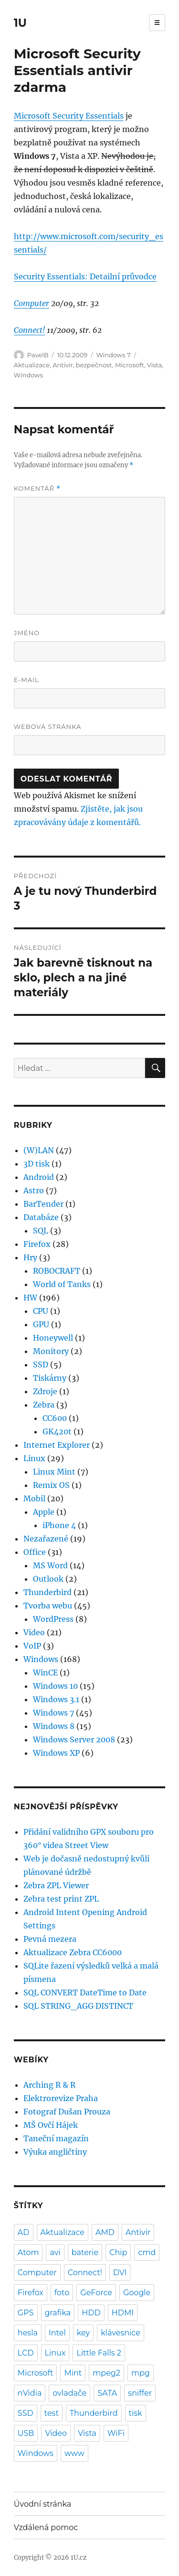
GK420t (57, 1431)
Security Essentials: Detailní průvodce (85, 276)
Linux (34, 1458)
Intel (57, 2332)
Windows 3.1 (56, 1699)
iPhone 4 (59, 1525)
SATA (107, 2393)
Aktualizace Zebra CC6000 (72, 1952)
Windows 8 (53, 1726)
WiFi (116, 2433)
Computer (31, 303)
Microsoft (129, 365)
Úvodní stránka (42, 2504)
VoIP (32, 1646)
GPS (26, 2312)
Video (34, 1632)
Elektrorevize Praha (60, 2098)
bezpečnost (94, 365)
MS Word (50, 1565)
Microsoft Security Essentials (69, 116)
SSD (40, 1364)
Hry (30, 1257)
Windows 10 (55, 1686)
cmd (147, 2252)
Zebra (43, 1404)
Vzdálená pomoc (46, 2527)
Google (136, 2292)
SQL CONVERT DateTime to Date (85, 1992)
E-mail (26, 679)
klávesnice (120, 2332)
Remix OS (51, 1485)
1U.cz (78, 2558)
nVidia (30, 2393)
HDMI (123, 2312)
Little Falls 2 (98, 2352)
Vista (154, 365)
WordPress (53, 1619)
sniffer (140, 2393)
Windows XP (56, 1753)
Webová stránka (48, 726)
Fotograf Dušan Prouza (66, 2111)
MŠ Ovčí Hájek (50, 2125)
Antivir (63, 365)
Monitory (51, 1351)
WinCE (45, 1672)
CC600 (54, 1418)
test (51, 2413)
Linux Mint (54, 1471)
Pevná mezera (49, 1939)
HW (30, 1297)
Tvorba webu (47, 1605)
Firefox (37, 1244)
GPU (41, 1324)
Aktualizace (32, 365)
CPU (40, 1311)
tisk (135, 2413)
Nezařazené (45, 1538)
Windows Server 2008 (74, 1739)
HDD (91, 2312)
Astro (33, 1190)
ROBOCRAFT (56, 1271)
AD (24, 2232)
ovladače (69, 2393)
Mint (73, 2373)
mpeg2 (106, 2373)
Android (38, 1177)
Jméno (27, 633)
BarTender (43, 1204)
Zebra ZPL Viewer (56, 1885)
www (74, 2453)
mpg (140, 2373)
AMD (105, 2232)
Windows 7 (113, 355)
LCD (26, 2352)
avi (55, 2252)
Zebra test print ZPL (61, 1899)
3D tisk (36, 1163)
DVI (120, 2272)
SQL (40, 1230)
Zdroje (45, 1391)
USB (26, 2433)
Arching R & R (49, 2085)
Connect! (29, 330)
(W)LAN (38, 1150)
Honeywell (53, 1338)
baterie (85, 2252)
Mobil (34, 1498)
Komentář (37, 488)
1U (20, 23)
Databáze (41, 1217)
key (83, 2332)
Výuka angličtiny (55, 2152)
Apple (43, 1512)
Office (34, 1552)
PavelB (38, 355)
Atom (28, 2252)
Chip (118, 2252)
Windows (28, 375)
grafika (58, 2312)
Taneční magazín (56, 2138)
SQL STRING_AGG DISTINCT (78, 2006)
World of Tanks (62, 1284)
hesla (28, 2332)
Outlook (48, 1579)
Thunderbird (47, 1592)
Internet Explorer (56, 1445)
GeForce (96, 2292)
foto (62, 2292)
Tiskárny (49, 1378)
